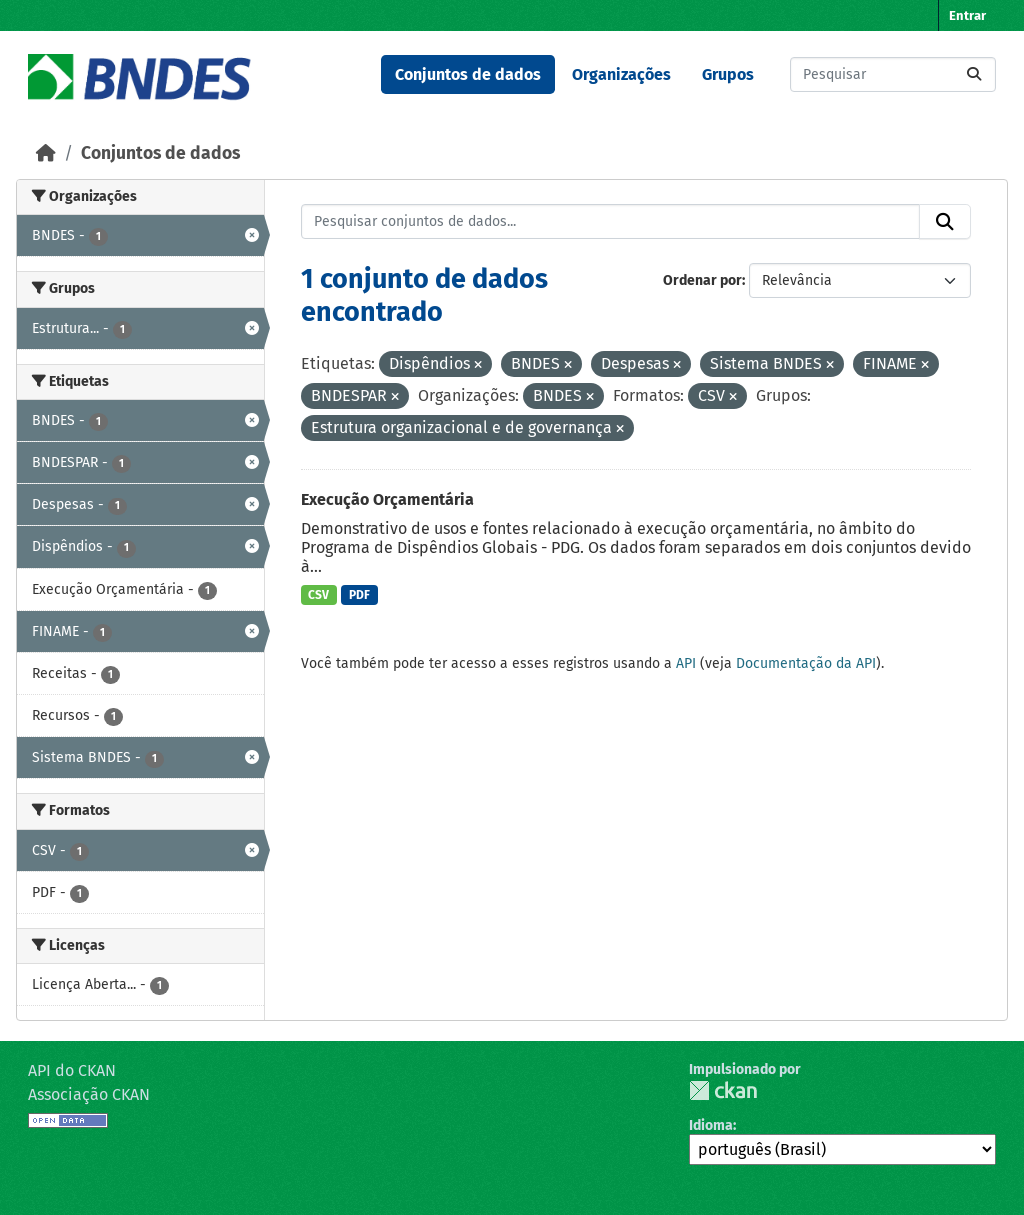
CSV (318, 595)
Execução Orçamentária (387, 499)
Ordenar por (702, 280)
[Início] (46, 153)
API (686, 663)
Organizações (621, 74)
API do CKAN (72, 1070)
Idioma (711, 1125)
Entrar (967, 15)
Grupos (728, 74)
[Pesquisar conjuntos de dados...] (893, 74)
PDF (359, 595)
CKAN (723, 1090)
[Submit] (974, 74)
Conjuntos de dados (468, 74)
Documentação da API (806, 663)
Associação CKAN (89, 1094)
